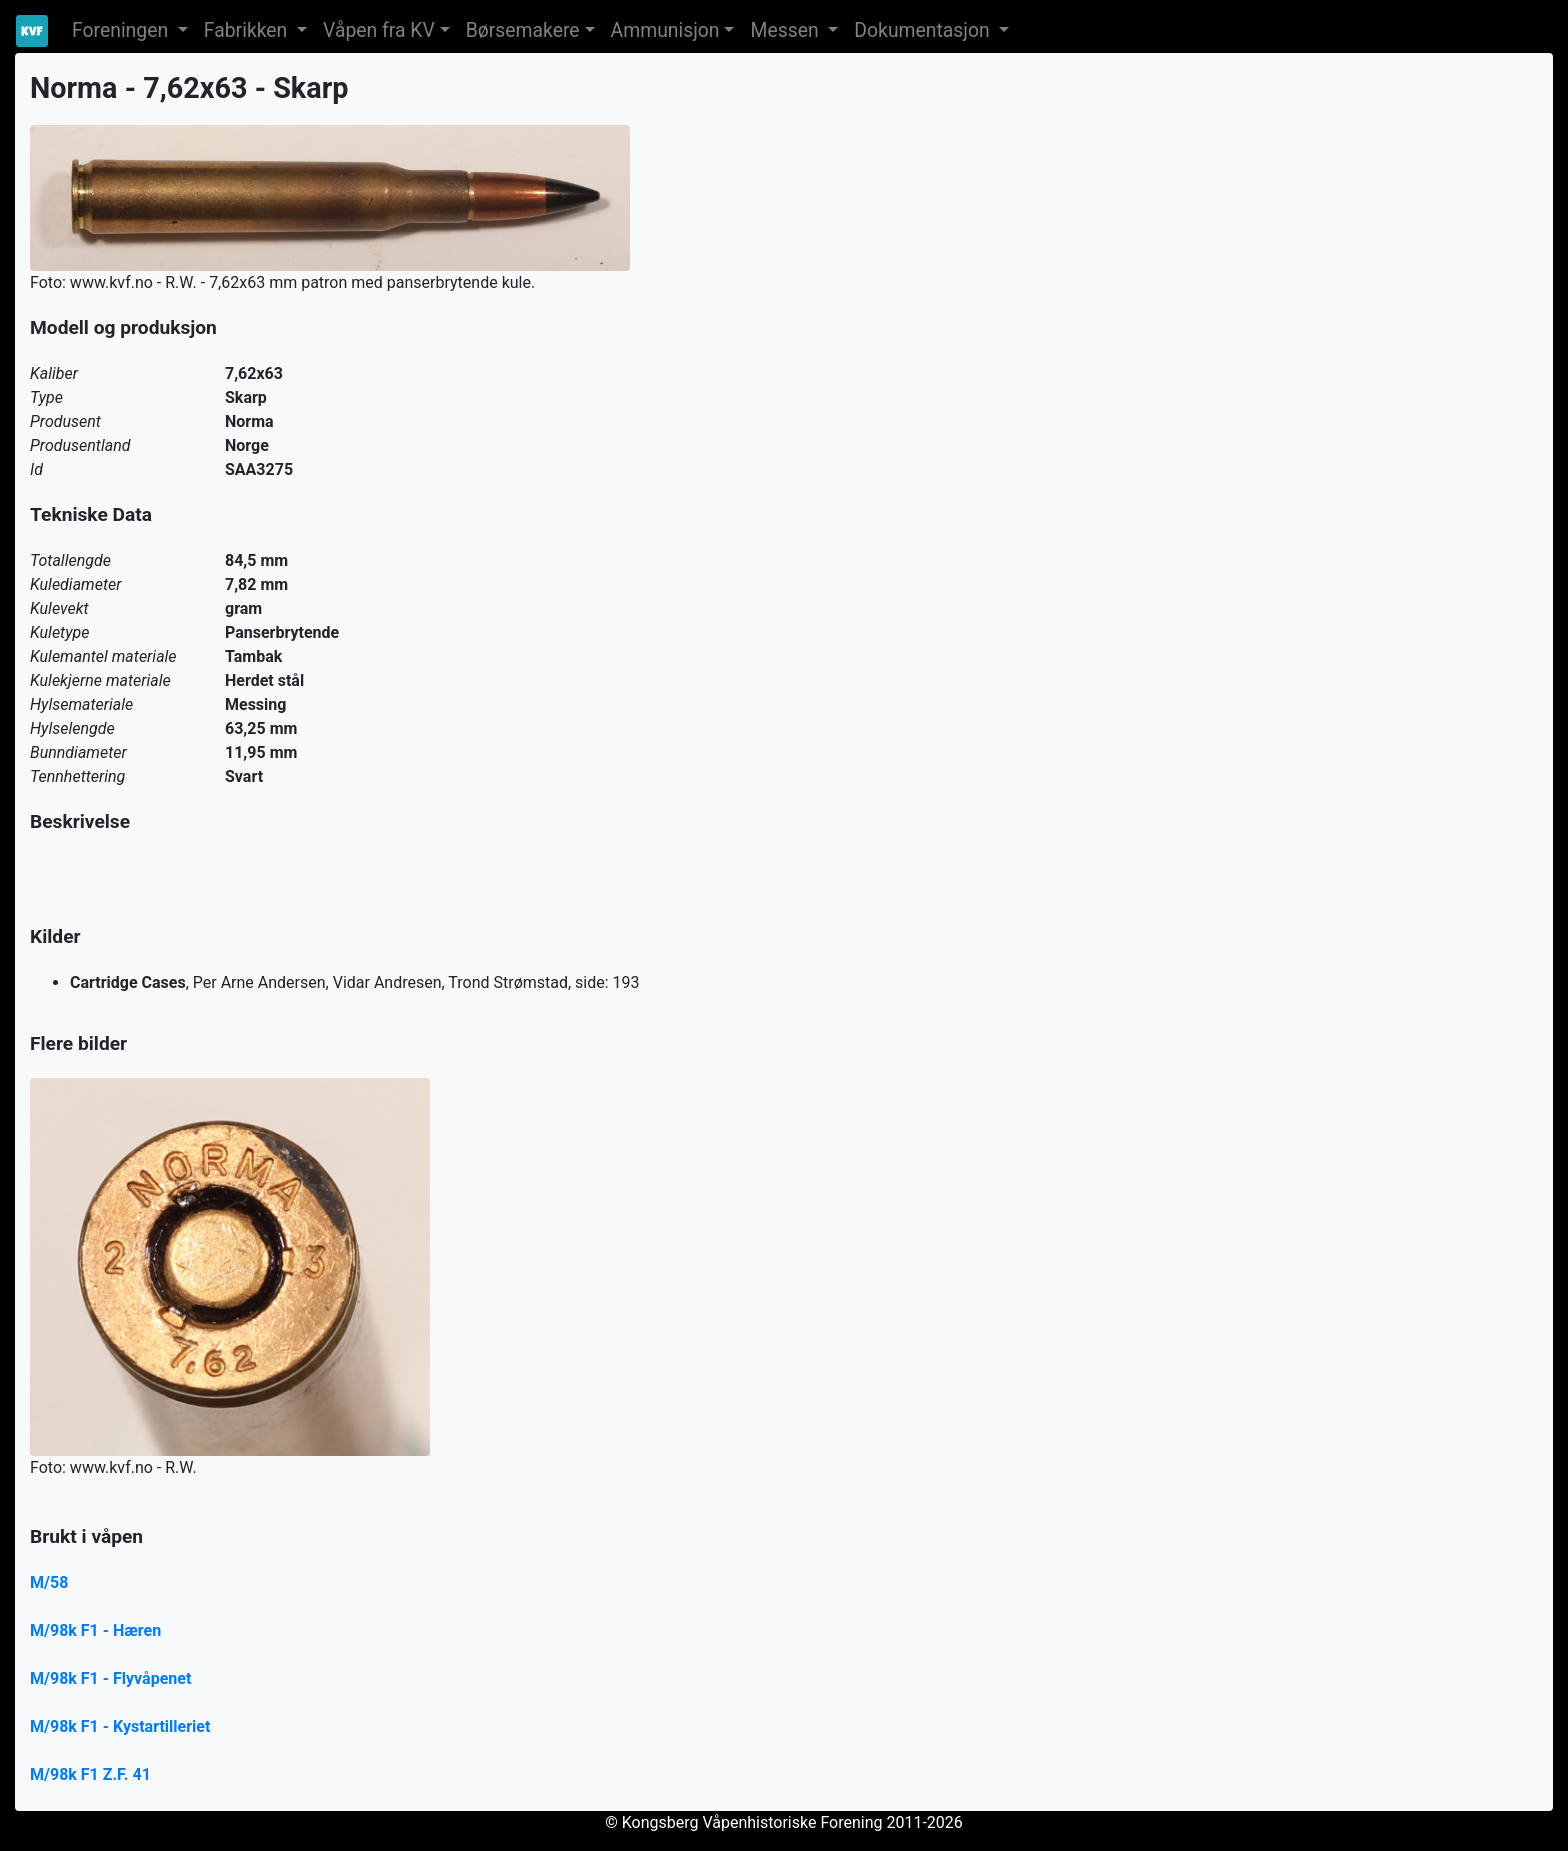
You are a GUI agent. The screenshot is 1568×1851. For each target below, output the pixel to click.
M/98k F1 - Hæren (95, 1630)
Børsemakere (523, 30)
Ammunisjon (665, 30)
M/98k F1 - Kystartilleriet (120, 1726)
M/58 (49, 1582)
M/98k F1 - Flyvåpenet (110, 1678)
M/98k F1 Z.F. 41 (90, 1774)
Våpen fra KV (379, 30)
